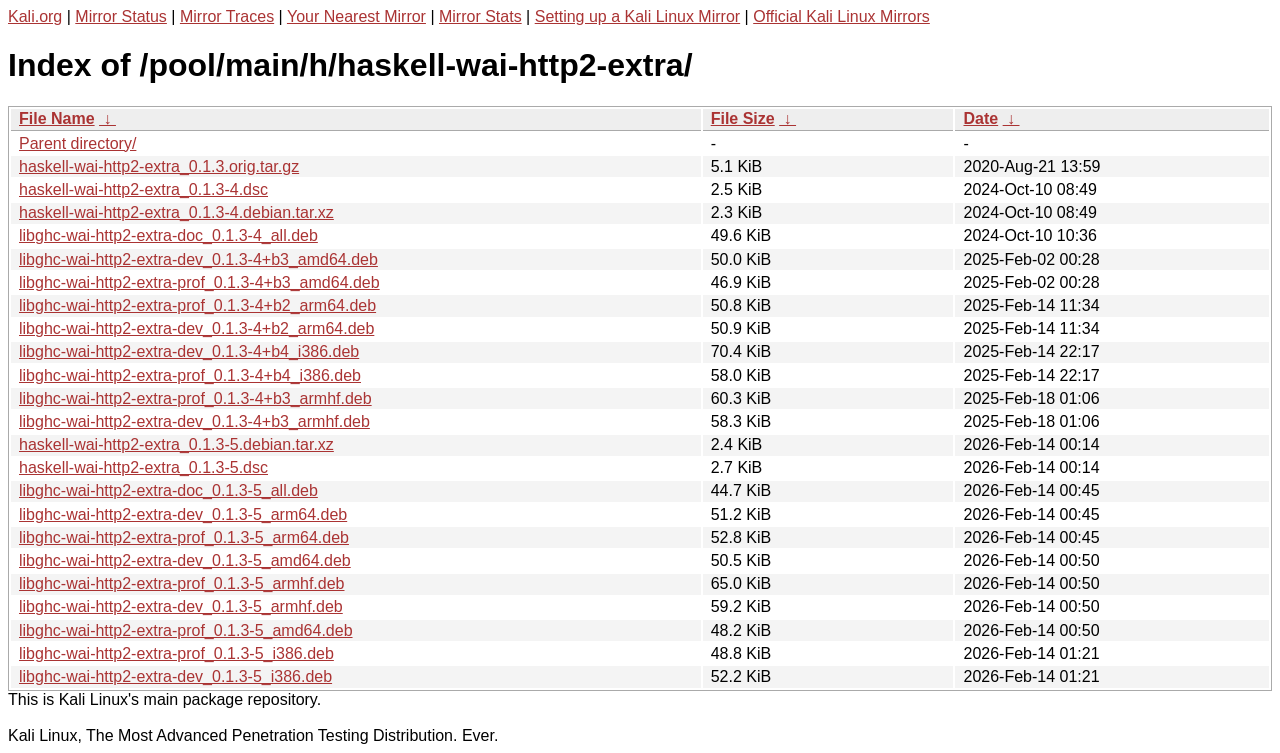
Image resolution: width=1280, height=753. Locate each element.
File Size (743, 118)
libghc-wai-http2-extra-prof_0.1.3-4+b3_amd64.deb (199, 282)
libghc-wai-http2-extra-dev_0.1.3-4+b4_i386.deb (189, 351)
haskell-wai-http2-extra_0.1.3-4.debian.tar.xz (176, 212)
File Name (57, 118)
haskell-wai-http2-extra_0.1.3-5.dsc (143, 467)
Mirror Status (121, 16)
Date (980, 118)
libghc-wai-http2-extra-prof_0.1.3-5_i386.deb (176, 653)
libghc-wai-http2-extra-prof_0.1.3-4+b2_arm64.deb (197, 305)
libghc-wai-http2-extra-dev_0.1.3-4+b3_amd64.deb (198, 259)
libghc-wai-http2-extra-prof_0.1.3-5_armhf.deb (182, 583)
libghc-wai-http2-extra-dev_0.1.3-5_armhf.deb (181, 606)
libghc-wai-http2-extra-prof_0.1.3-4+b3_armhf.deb (195, 398)
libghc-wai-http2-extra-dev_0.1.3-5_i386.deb (175, 676)
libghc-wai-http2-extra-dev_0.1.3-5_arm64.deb (183, 514)
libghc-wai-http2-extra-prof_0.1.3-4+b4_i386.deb (190, 375)
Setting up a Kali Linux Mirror (637, 16)
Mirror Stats (480, 16)
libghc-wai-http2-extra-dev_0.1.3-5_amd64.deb (185, 560)
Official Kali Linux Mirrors (841, 16)
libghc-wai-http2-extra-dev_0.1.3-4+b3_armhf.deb (194, 421)
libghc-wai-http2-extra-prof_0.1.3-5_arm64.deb (184, 537)
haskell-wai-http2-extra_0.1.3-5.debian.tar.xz (176, 444)
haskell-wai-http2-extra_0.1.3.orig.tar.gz (159, 166)
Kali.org (35, 16)
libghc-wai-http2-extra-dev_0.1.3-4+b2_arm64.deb (196, 328)
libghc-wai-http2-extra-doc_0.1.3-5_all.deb (168, 490)
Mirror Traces (227, 16)
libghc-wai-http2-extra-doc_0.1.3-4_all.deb (168, 235)
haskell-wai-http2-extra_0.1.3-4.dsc (143, 189)
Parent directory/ (77, 143)
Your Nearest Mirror (356, 16)
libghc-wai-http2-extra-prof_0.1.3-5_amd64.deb (186, 630)
